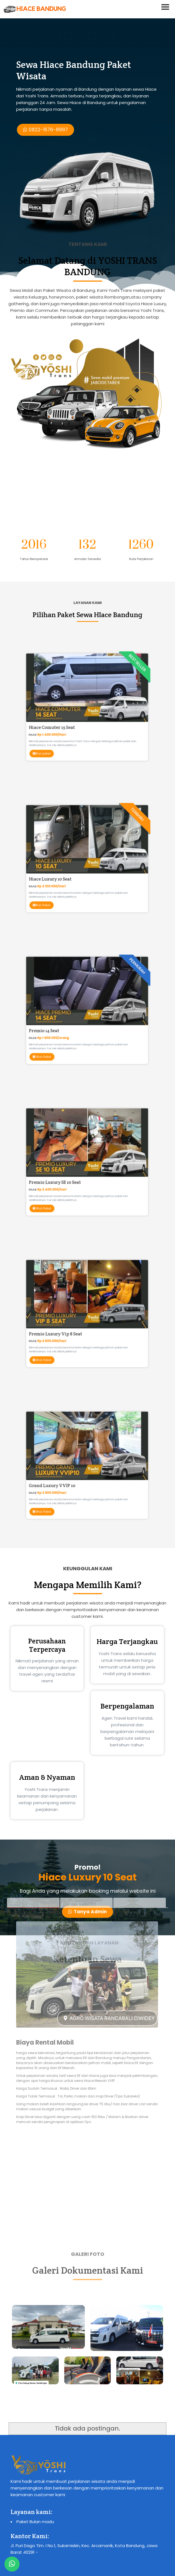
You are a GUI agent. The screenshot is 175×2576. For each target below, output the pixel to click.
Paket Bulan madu (35, 2522)
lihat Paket (67, 879)
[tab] (33, 1757)
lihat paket (67, 727)
